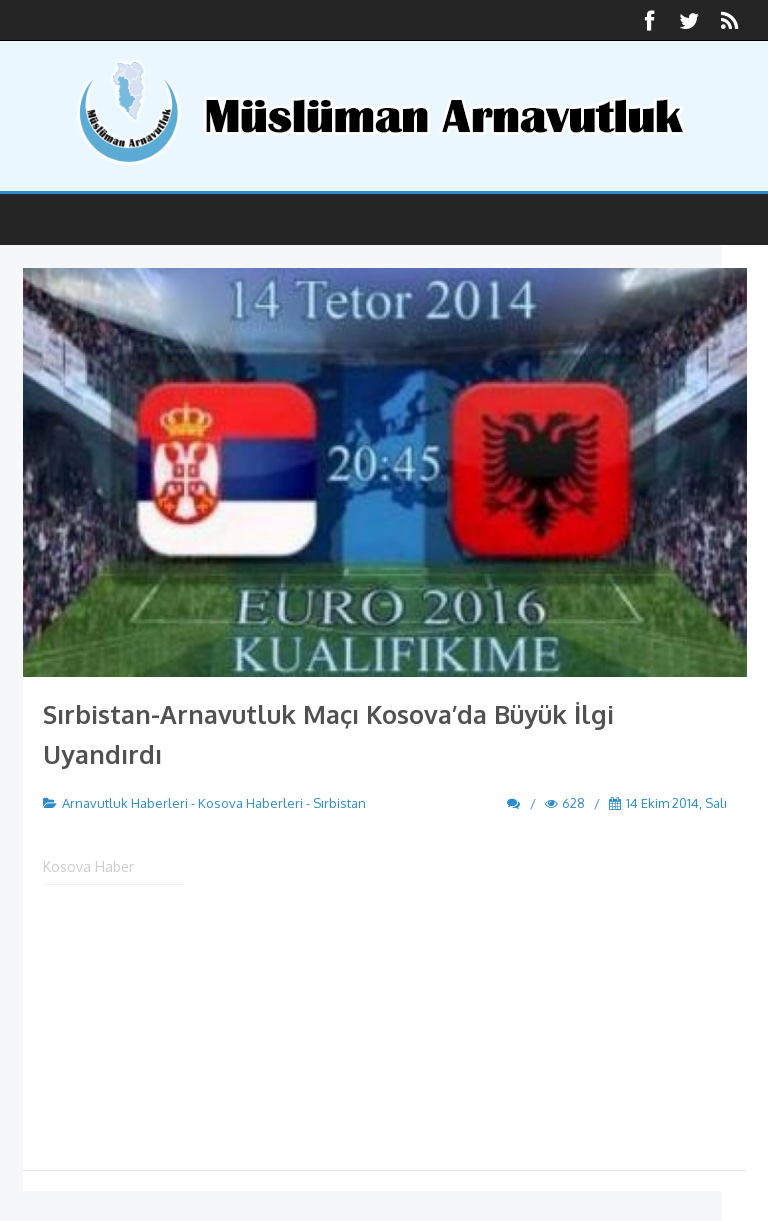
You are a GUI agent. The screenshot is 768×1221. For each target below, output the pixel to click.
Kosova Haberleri (250, 803)
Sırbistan (339, 803)
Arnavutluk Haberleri (125, 803)
